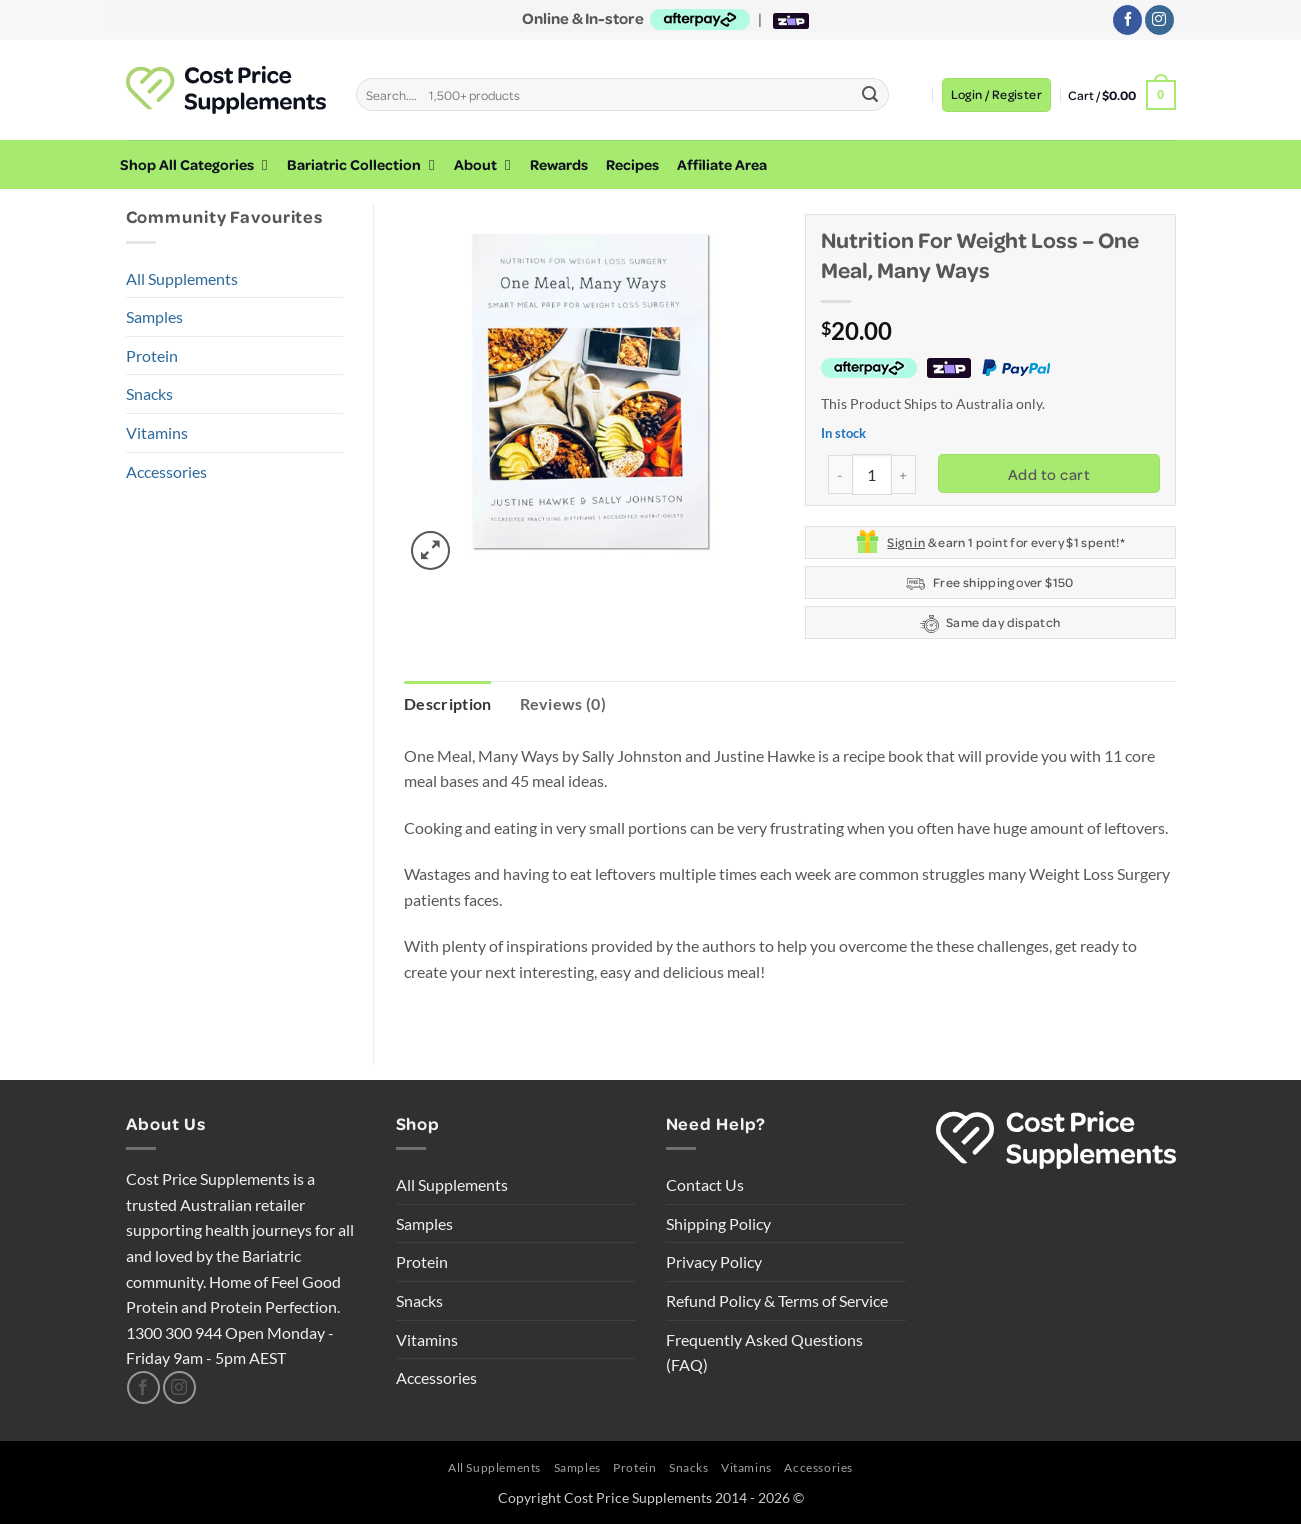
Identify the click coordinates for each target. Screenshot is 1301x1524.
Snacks (149, 393)
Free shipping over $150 (989, 583)
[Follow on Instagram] (1159, 20)
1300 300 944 (174, 1332)
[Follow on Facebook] (1127, 20)
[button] (996, 94)
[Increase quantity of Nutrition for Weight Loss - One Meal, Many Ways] (904, 474)
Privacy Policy (714, 1261)
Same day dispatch (990, 623)
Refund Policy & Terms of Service (777, 1300)
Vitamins (157, 432)
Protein (152, 355)
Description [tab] (448, 703)
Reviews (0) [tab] (563, 703)
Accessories (166, 471)
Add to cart (1049, 474)
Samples (154, 316)
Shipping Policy (718, 1223)
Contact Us (705, 1184)
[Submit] (871, 95)
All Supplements (182, 278)
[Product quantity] (872, 474)
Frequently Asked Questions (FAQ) (764, 1352)
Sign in (906, 542)
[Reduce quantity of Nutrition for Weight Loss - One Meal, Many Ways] (840, 474)
